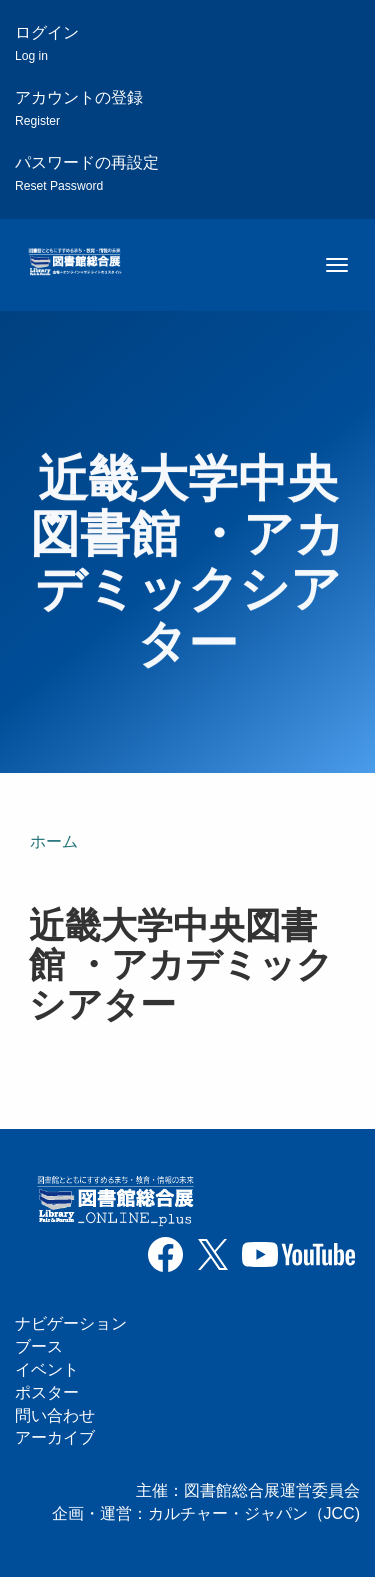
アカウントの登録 (79, 108)
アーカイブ (55, 1437)
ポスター (47, 1392)
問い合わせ (55, 1415)
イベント (47, 1369)
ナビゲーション (71, 1323)
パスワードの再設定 (87, 173)
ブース (39, 1346)
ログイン (47, 43)
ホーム (54, 841)
